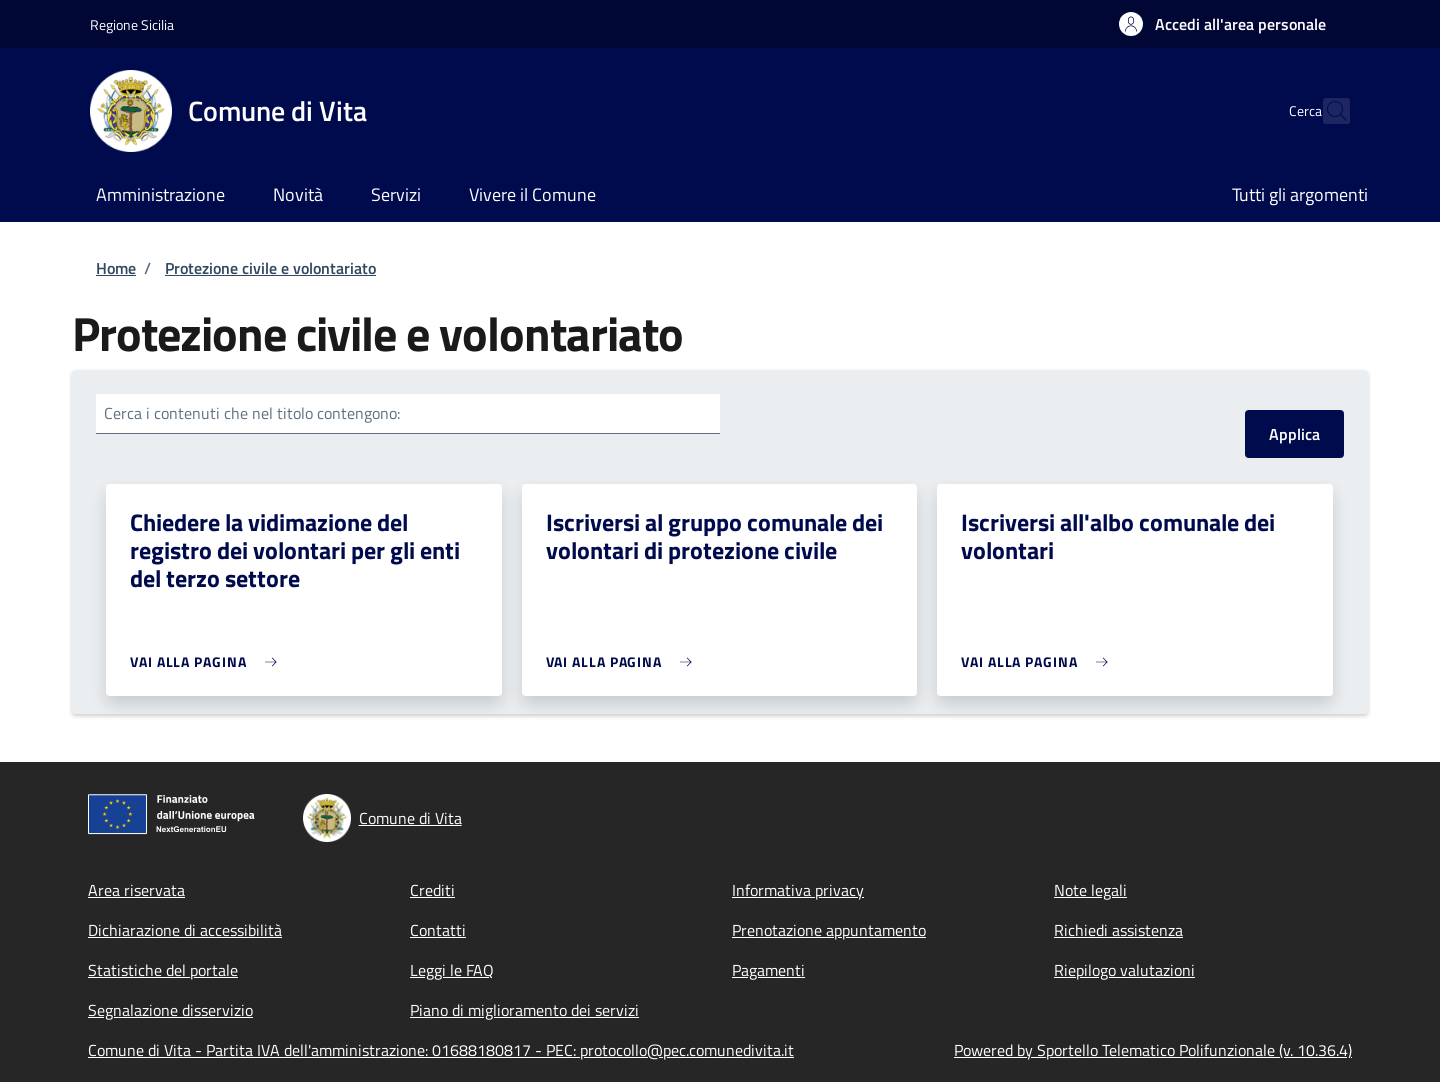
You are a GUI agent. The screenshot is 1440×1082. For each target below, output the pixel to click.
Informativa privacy (798, 890)
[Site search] (1326, 111)
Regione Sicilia (132, 24)
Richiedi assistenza (1118, 930)
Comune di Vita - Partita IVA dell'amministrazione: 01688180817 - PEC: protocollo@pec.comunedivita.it (441, 1050)
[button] (1222, 24)
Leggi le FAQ (452, 970)
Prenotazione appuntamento (829, 930)
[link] (208, 661)
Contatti (438, 930)
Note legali (1090, 890)
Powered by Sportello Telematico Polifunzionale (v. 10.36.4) (1153, 1050)
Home (116, 268)
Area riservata (136, 890)
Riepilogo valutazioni (1124, 970)
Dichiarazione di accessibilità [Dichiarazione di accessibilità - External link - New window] (185, 930)
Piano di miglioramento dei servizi (524, 1010)
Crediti (432, 890)
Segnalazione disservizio (170, 1010)
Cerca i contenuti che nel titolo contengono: (252, 413)
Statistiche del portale (163, 970)
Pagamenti (768, 970)
